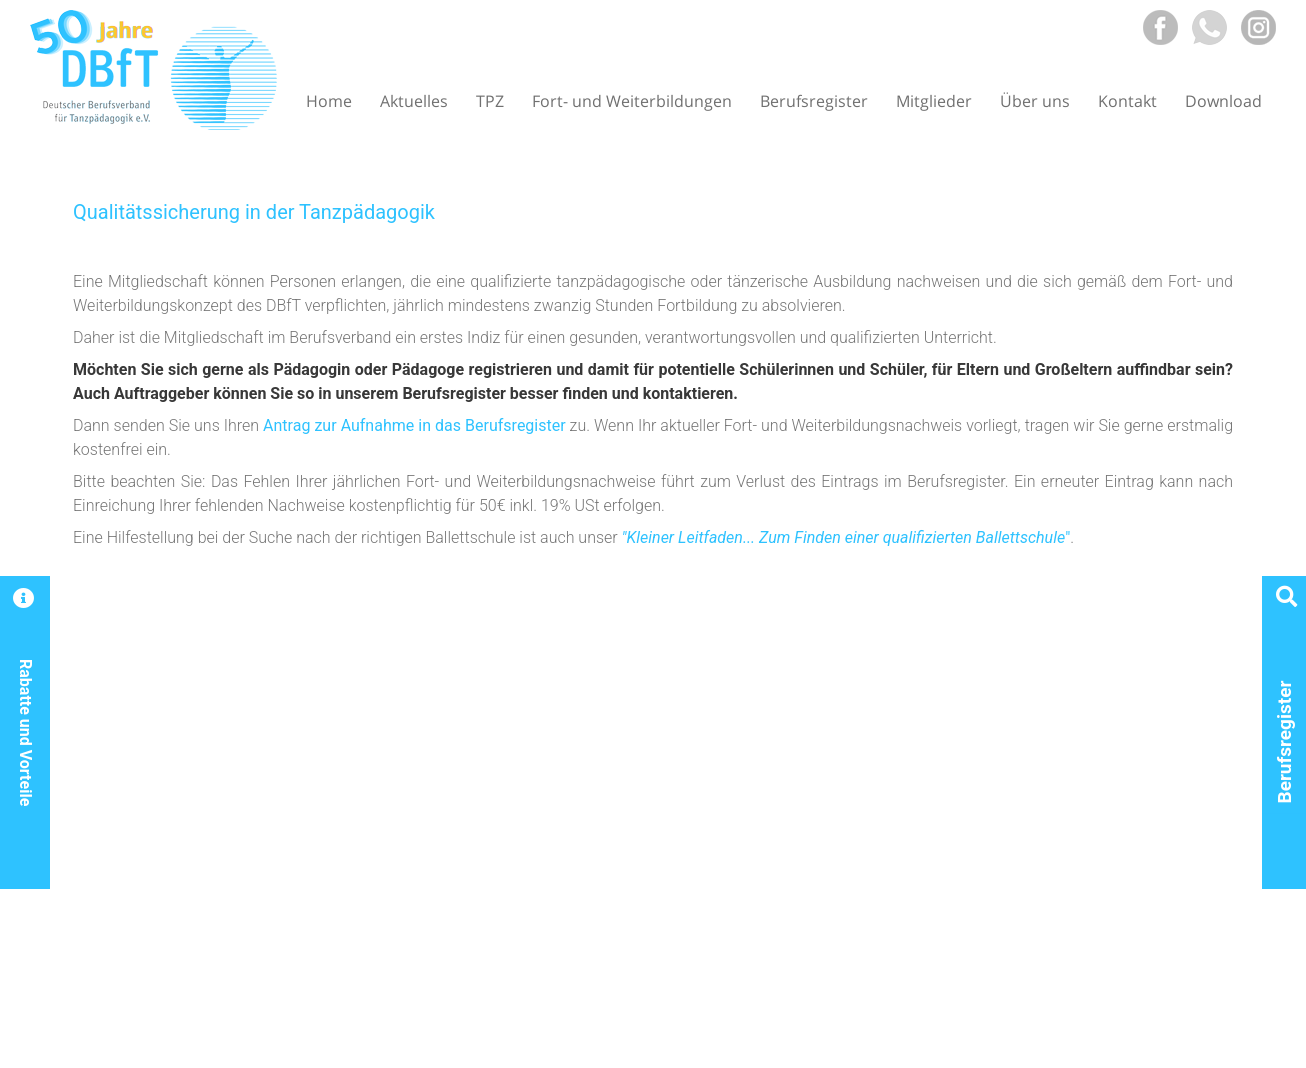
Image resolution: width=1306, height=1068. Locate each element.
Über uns (1035, 101)
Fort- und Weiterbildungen (632, 101)
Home (329, 101)
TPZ (490, 101)
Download (1223, 101)
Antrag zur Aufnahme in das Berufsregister (414, 425)
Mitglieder (934, 101)
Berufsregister (814, 101)
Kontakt (1127, 101)
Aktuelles (414, 101)
